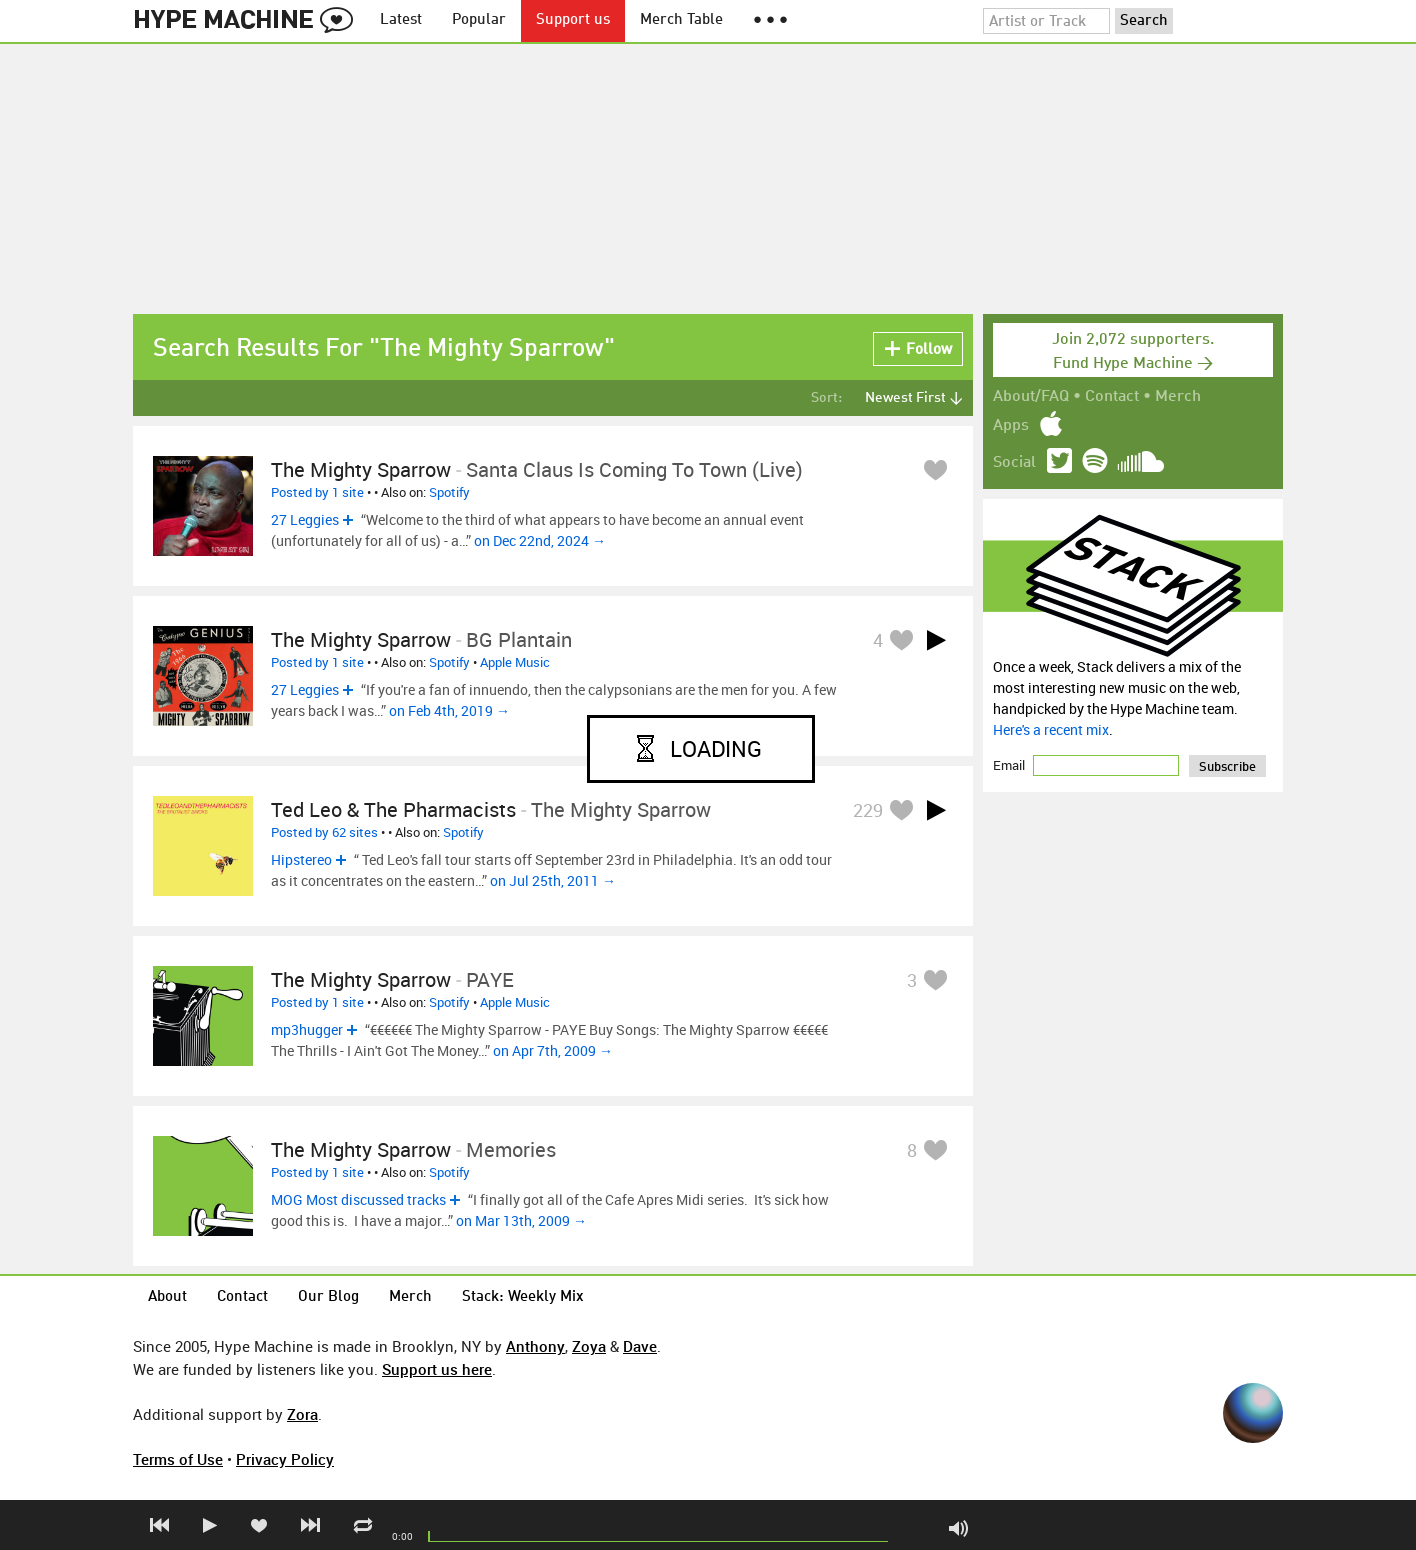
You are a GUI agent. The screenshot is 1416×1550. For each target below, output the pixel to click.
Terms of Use (178, 1459)
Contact (1112, 397)
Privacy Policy (285, 1459)
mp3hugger (307, 1029)
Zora (302, 1414)
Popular (479, 20)
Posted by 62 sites (324, 832)
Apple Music (515, 662)
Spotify (449, 492)
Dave (640, 1346)
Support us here (437, 1369)
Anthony (535, 1346)
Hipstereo (301, 859)
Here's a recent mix (1051, 729)
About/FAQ (1031, 397)
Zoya (589, 1346)
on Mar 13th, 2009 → (521, 1220)
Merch (1178, 397)
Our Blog (328, 1297)
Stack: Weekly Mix (523, 1297)
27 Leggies (305, 519)
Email (1010, 765)
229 (868, 810)
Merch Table (681, 20)
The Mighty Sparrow (361, 469)
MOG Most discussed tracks (358, 1199)
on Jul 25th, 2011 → (553, 880)
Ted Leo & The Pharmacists (393, 809)
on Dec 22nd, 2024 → (540, 540)
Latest (401, 20)
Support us (573, 20)
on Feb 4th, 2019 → (449, 710)
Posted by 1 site (317, 492)
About (167, 1297)
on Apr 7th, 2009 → (553, 1050)
